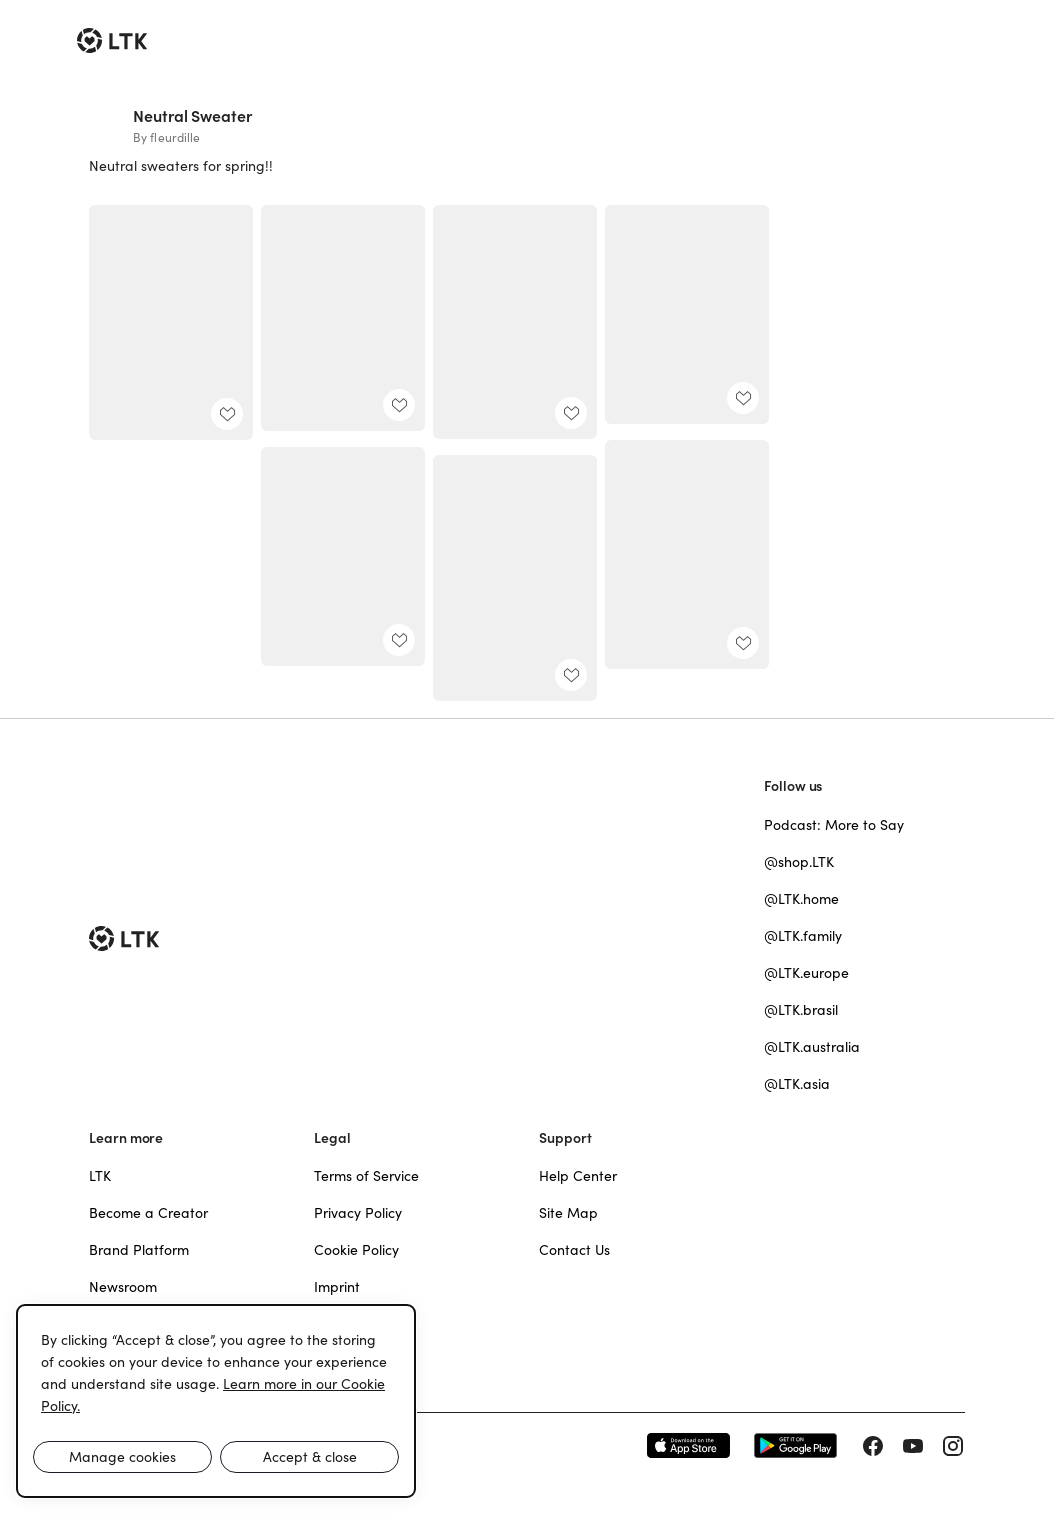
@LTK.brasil (801, 1010)
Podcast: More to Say (834, 825)
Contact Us (574, 1250)
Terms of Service (366, 1176)
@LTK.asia (797, 1084)
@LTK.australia (812, 1047)
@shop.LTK (799, 862)
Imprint (337, 1287)
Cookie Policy (356, 1250)
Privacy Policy (358, 1213)
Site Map (568, 1213)
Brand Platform (139, 1250)
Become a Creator (148, 1213)
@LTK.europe (806, 973)
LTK (100, 1176)
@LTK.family (803, 936)
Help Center (578, 1176)
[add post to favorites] (227, 414)
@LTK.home (801, 899)
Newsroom (123, 1287)
